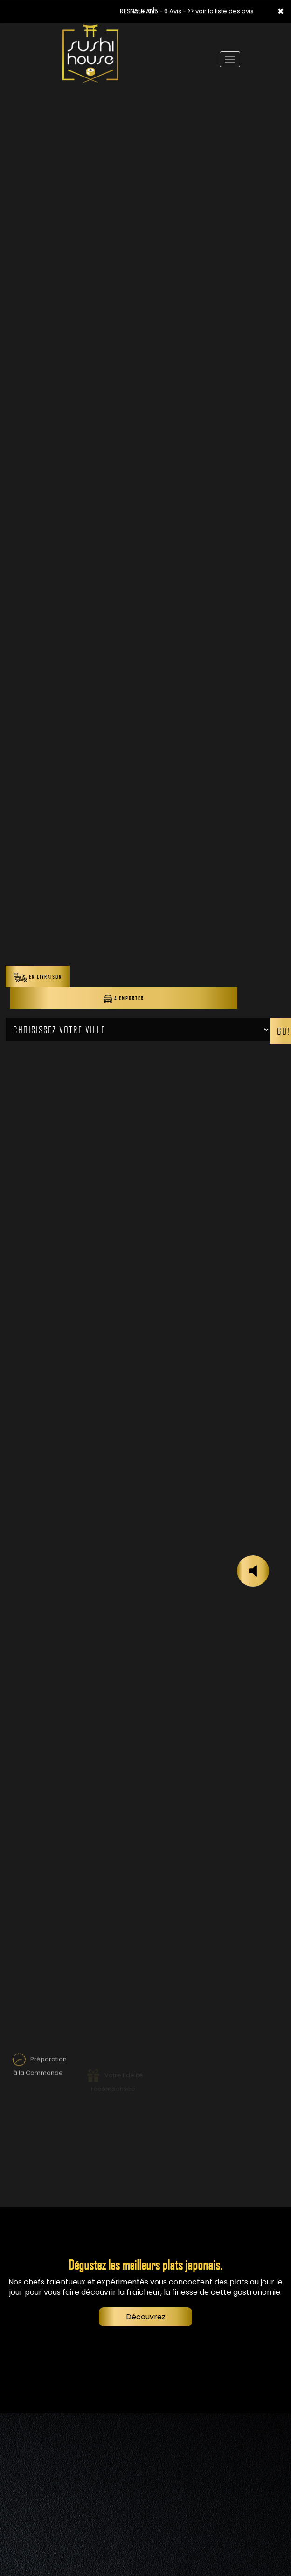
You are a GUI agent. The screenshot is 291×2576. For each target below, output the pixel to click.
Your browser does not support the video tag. (145, 92)
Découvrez (146, 2316)
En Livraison (38, 977)
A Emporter (124, 999)
